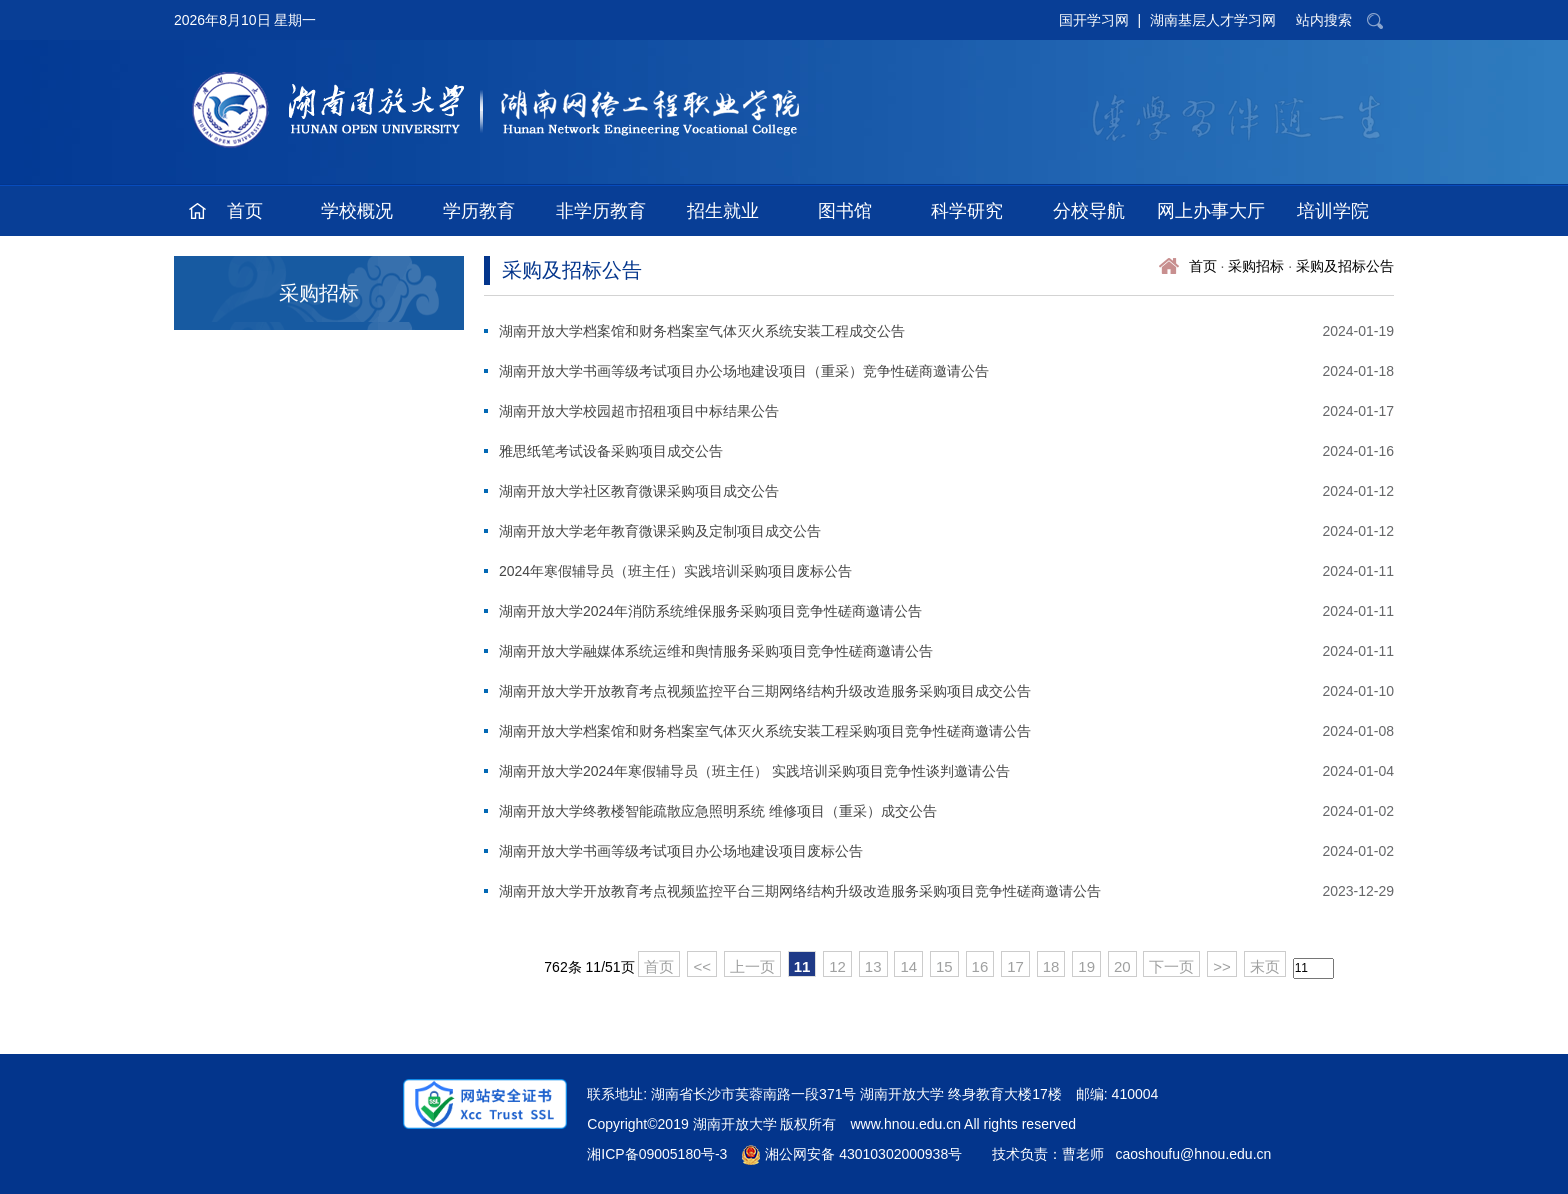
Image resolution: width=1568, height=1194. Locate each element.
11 (802, 966)
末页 (1265, 966)
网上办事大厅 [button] (1211, 211)
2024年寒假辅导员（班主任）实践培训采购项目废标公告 (675, 571)
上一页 (752, 966)
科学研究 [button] (967, 211)
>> (1222, 966)
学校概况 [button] (357, 211)
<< (702, 966)
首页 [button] (245, 211)
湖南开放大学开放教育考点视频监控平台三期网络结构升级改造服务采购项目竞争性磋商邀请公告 (800, 891)
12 (837, 966)
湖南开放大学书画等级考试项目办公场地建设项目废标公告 (681, 851)
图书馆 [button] (845, 211)
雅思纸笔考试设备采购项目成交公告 (611, 451)
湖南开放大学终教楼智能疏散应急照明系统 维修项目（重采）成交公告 (718, 811)
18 (1051, 966)
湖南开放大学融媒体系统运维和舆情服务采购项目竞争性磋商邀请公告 (716, 651)
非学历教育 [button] (601, 211)
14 (908, 966)
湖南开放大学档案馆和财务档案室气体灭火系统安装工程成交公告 (702, 331)
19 (1086, 966)
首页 (1203, 266)
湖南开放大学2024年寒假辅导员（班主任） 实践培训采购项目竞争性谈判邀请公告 (754, 771)
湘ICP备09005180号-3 (657, 1154)
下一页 (1171, 966)
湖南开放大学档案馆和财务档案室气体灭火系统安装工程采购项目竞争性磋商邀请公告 (765, 731)
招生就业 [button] (723, 211)
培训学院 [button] (1333, 211)
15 (944, 966)
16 (980, 966)
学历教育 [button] (479, 211)
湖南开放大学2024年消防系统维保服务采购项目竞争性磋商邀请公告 (710, 611)
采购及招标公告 (1345, 266)
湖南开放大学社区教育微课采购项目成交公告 (639, 491)
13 (873, 966)
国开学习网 (1094, 20)
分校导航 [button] (1089, 211)
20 (1122, 966)
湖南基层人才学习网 (1213, 20)
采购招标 (1256, 266)
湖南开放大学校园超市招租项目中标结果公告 (639, 411)
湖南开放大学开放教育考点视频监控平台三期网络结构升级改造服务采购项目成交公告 (765, 691)
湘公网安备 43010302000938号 (851, 1154)
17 (1015, 966)
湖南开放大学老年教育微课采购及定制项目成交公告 (660, 531)
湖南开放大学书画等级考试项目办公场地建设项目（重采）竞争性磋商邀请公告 (744, 371)
